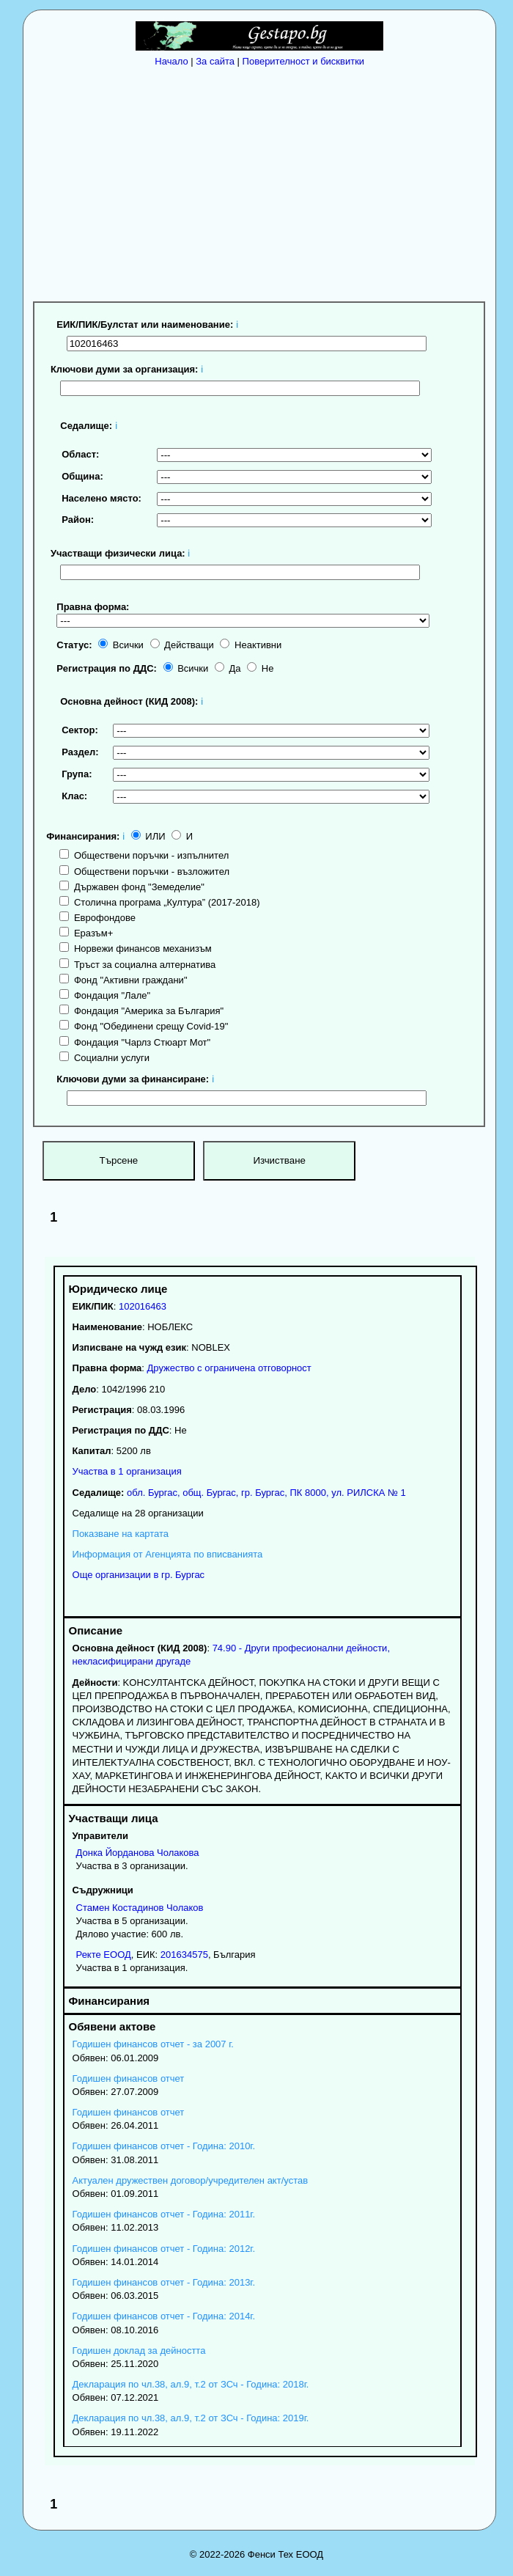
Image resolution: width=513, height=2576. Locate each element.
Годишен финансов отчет (129, 2078)
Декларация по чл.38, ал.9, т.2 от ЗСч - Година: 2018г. (191, 2384)
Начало (171, 61)
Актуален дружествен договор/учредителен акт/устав (191, 2180)
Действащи (182, 644)
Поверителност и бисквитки (304, 61)
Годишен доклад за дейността (139, 2350)
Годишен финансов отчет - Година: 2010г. (164, 2145)
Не (260, 668)
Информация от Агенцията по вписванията (168, 1554)
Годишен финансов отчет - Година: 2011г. (164, 2214)
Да (228, 668)
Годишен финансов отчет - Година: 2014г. (164, 2316)
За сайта (215, 61)
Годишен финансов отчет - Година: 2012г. (164, 2248)
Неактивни (250, 644)
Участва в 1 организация (127, 1471)
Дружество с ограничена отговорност (229, 1367)
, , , (264, 1492)
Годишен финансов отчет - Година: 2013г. (164, 2282)
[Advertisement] (263, 182)
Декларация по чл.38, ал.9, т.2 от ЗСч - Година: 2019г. (191, 2417)
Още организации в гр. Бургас (139, 1574)
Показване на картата (121, 1533)
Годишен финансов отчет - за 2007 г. (153, 2044)
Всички (121, 644)
